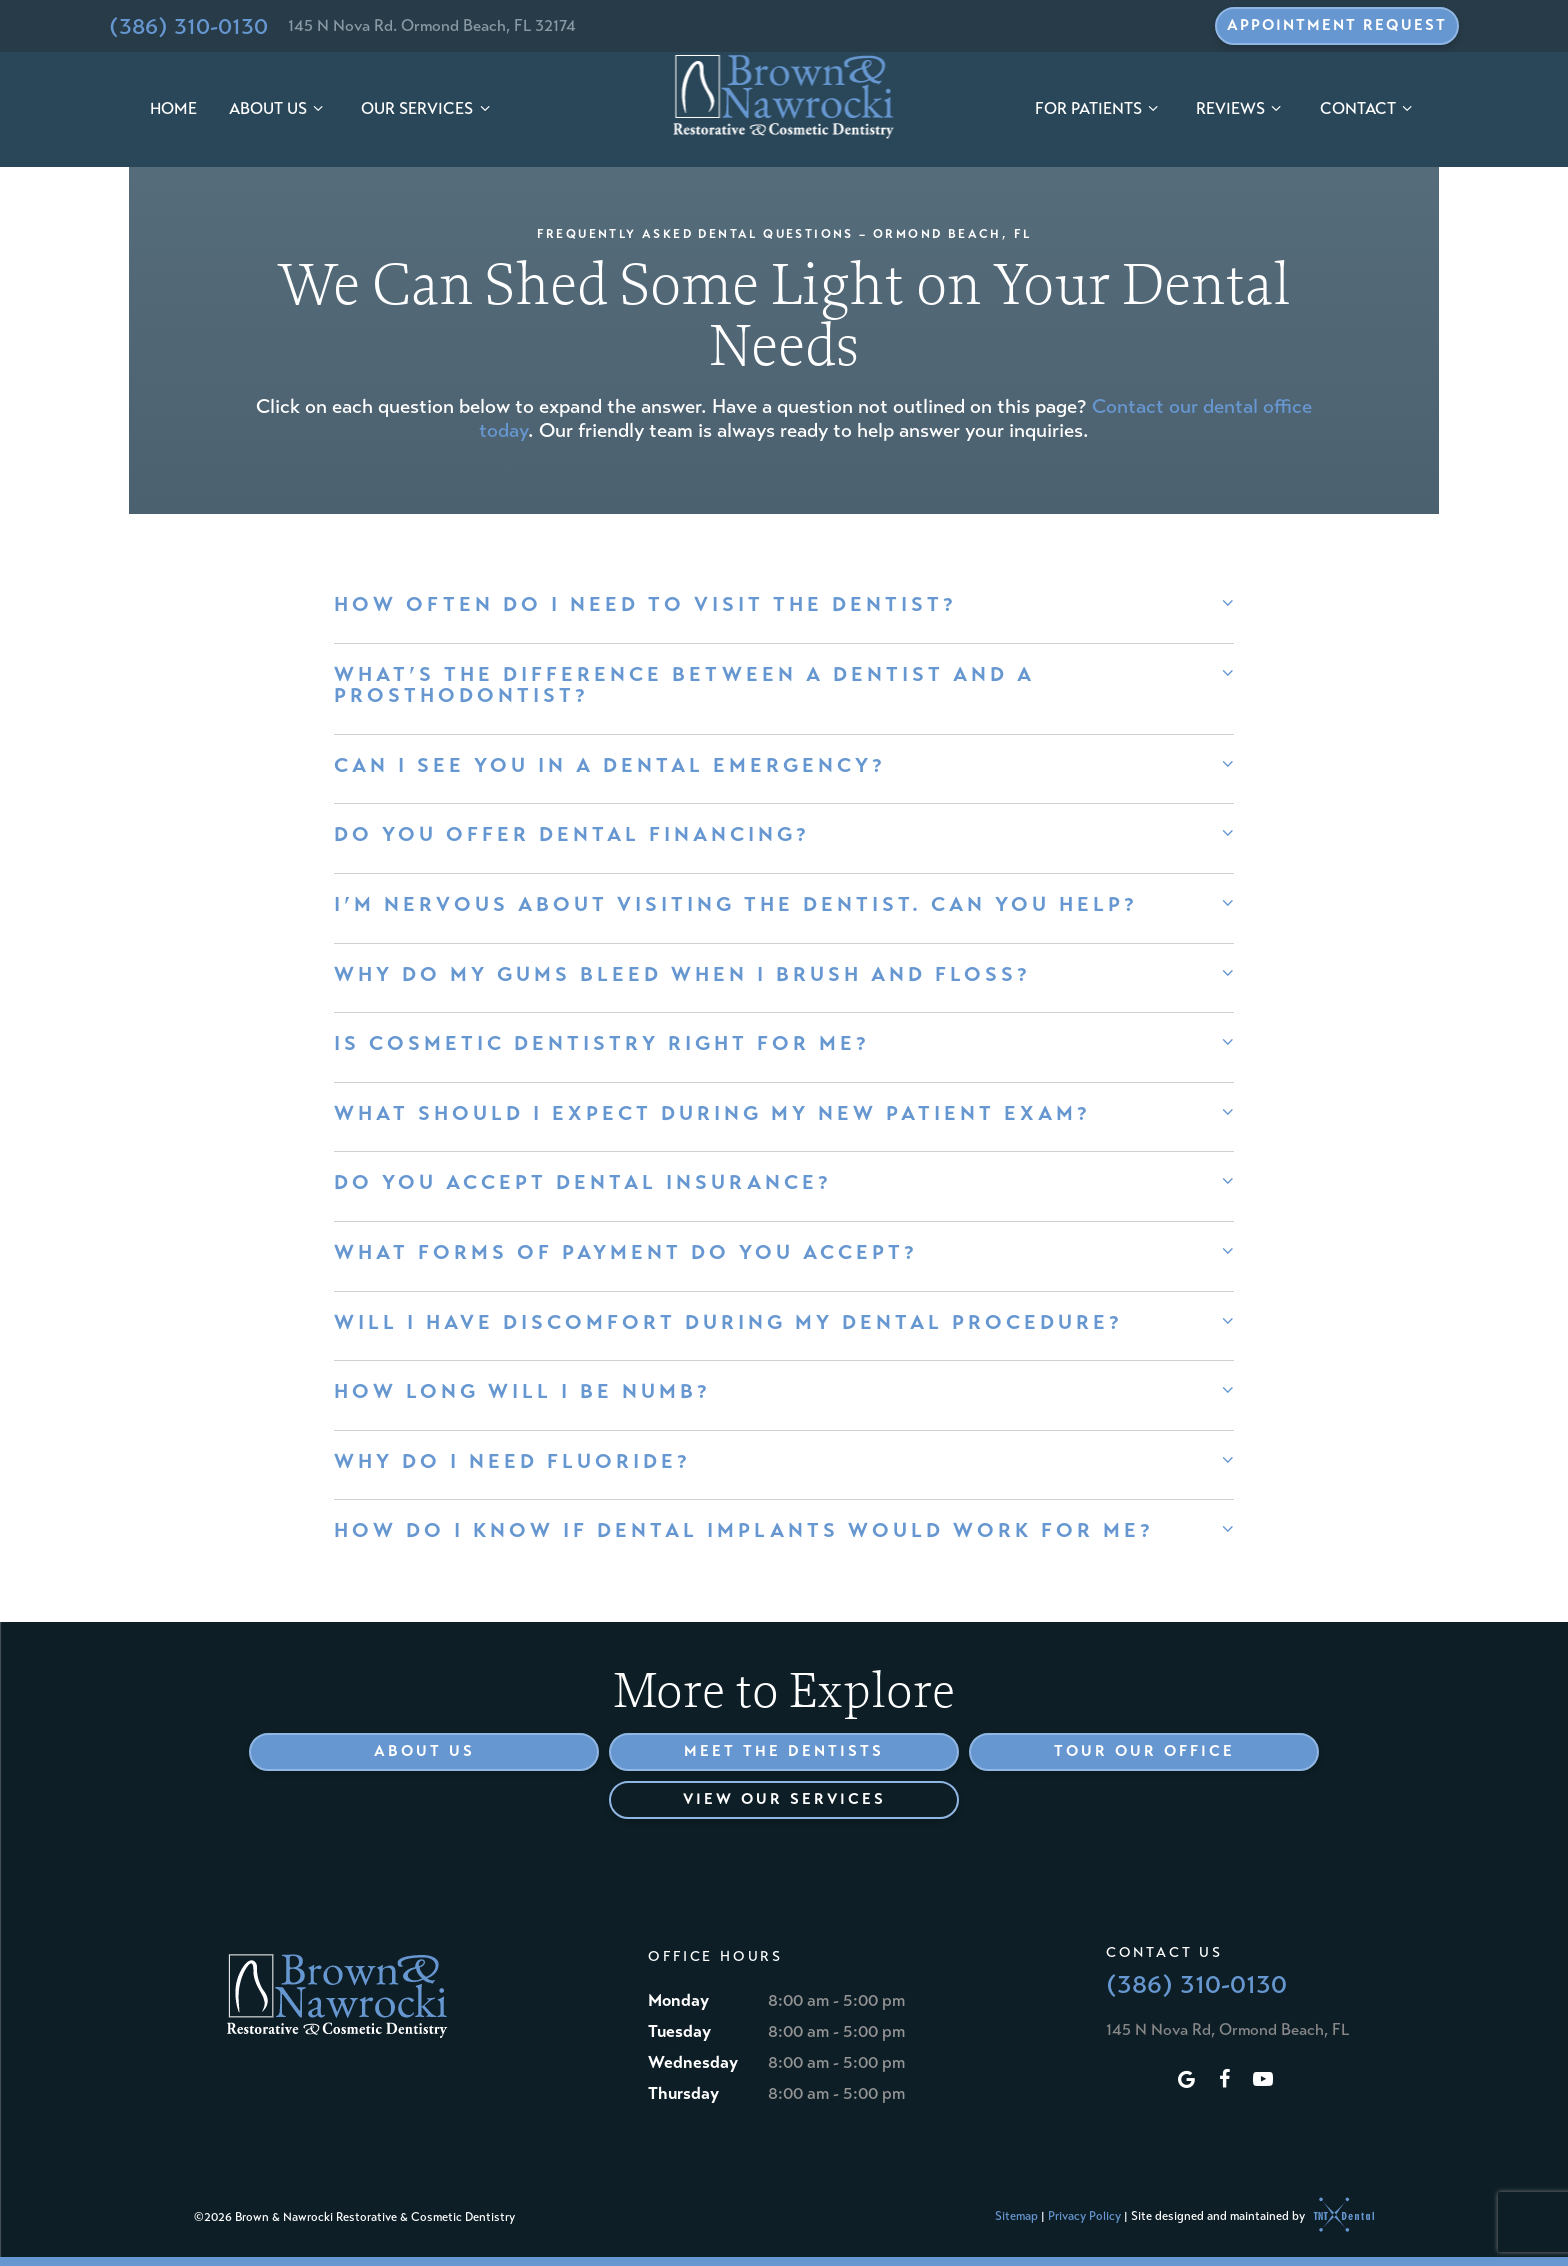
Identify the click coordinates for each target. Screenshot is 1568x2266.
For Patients (1099, 109)
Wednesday (693, 2062)
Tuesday (679, 2031)
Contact (1369, 109)
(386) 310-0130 (188, 26)
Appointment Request (1337, 25)
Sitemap (1016, 2216)
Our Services (428, 109)
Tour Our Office (1144, 1751)
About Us (279, 109)
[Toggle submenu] (318, 109)
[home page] (784, 97)
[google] (1187, 2080)
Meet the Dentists (784, 1751)
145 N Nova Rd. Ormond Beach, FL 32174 (432, 25)
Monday (678, 2000)
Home (173, 108)
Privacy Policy (1084, 2216)
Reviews (1241, 109)
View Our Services (784, 1799)
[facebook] (1225, 2080)
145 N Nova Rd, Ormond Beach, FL (1227, 2029)
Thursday (683, 2093)
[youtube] (1263, 2080)
